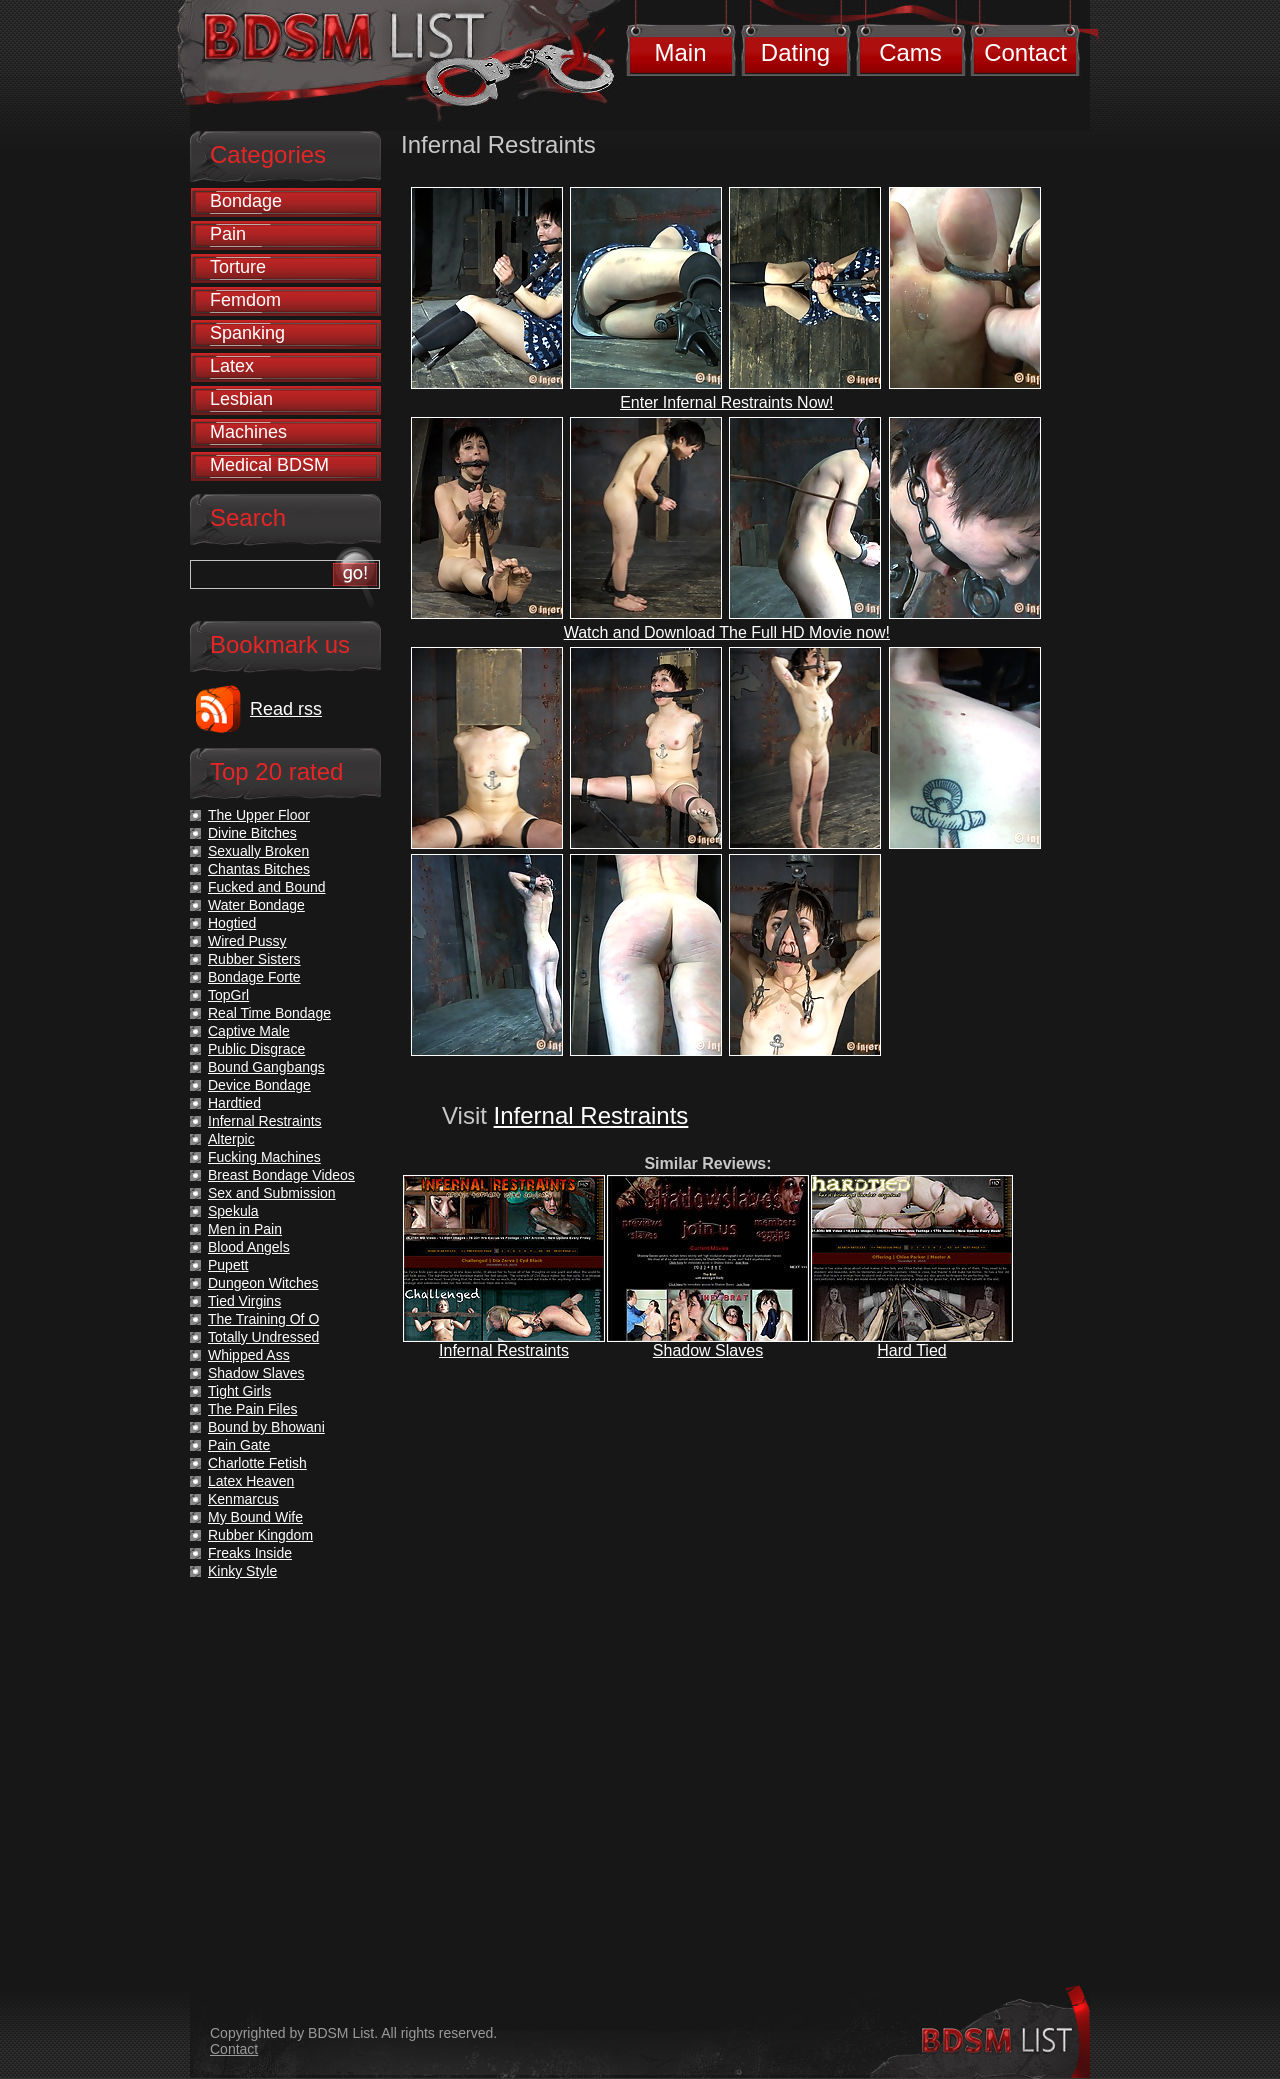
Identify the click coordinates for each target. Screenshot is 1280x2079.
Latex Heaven (251, 1481)
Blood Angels (249, 1247)
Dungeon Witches (263, 1283)
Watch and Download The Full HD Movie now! (727, 632)
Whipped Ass (249, 1355)
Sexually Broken (258, 851)
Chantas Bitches (259, 869)
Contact (1025, 52)
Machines (248, 432)
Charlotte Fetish (257, 1463)
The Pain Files (252, 1409)
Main (680, 52)
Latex (232, 366)
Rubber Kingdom (260, 1535)
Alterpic (231, 1139)
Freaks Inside (250, 1553)
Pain (228, 234)
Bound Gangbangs (266, 1067)
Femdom (245, 300)
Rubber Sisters (254, 959)
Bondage (246, 201)
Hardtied (234, 1103)
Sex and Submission (272, 1193)
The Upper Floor (259, 815)
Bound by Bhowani (266, 1427)
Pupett (228, 1265)
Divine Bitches (252, 833)
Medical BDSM (269, 465)
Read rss (286, 709)
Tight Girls (239, 1391)
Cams (910, 52)
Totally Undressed (263, 1337)
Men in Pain (245, 1229)
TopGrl (228, 995)
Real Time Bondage (269, 1013)
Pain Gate (239, 1445)
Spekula (233, 1211)
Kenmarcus (243, 1499)
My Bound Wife (255, 1517)
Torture (238, 267)
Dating (795, 52)
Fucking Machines (264, 1157)
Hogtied (232, 923)
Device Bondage (259, 1085)
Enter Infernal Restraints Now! (726, 402)
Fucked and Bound (267, 887)
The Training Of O (263, 1319)
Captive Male (249, 1031)
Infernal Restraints (591, 1115)
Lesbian (241, 399)
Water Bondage (256, 905)
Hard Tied (911, 1350)
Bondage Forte (254, 977)
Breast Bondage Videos (281, 1175)
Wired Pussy (247, 941)
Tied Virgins (244, 1301)
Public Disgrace (256, 1049)
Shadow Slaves (708, 1350)
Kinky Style (242, 1571)
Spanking (247, 333)
